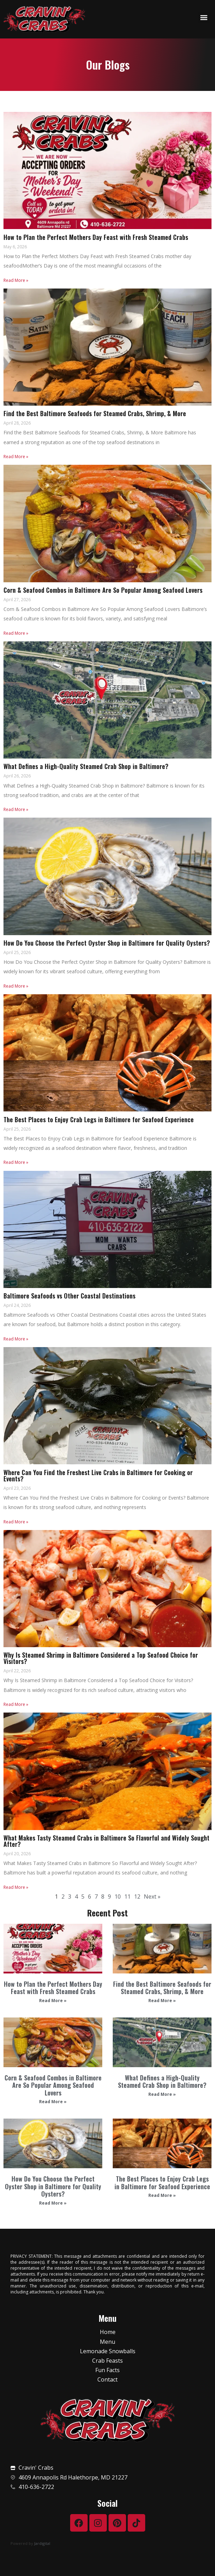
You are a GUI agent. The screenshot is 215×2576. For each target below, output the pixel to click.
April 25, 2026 (17, 952)
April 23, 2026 (17, 1488)
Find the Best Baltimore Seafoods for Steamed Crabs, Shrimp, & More (162, 1987)
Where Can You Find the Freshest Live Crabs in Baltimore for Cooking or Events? (98, 1475)
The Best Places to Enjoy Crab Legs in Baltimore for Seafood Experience (162, 2182)
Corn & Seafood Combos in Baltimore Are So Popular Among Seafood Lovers (53, 2085)
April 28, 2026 (17, 423)
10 (117, 1896)
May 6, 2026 (15, 247)
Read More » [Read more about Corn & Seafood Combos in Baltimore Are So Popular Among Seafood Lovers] (53, 2102)
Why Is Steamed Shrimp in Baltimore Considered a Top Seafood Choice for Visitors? (100, 1658)
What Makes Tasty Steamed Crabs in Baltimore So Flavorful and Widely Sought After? (106, 1841)
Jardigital (42, 2543)
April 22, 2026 (17, 1671)
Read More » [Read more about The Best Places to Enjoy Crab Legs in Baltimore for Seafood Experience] (162, 2195)
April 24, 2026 (17, 1305)
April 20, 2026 (17, 1854)
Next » (152, 1896)
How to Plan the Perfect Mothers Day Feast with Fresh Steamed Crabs (53, 1987)
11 (127, 1896)
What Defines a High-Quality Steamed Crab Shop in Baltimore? (162, 2081)
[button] (204, 17)
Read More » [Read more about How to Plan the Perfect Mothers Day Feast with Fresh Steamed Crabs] (53, 2001)
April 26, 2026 (17, 776)
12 (137, 1896)
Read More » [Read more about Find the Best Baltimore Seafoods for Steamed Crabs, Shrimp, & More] (162, 2001)
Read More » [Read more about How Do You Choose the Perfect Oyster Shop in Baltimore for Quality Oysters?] (53, 2203)
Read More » (15, 280)
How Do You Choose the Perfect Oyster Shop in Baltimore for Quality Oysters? (53, 2186)
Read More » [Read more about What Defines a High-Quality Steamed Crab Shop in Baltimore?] (162, 2094)
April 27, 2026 (17, 600)
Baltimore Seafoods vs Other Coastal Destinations (69, 1295)
